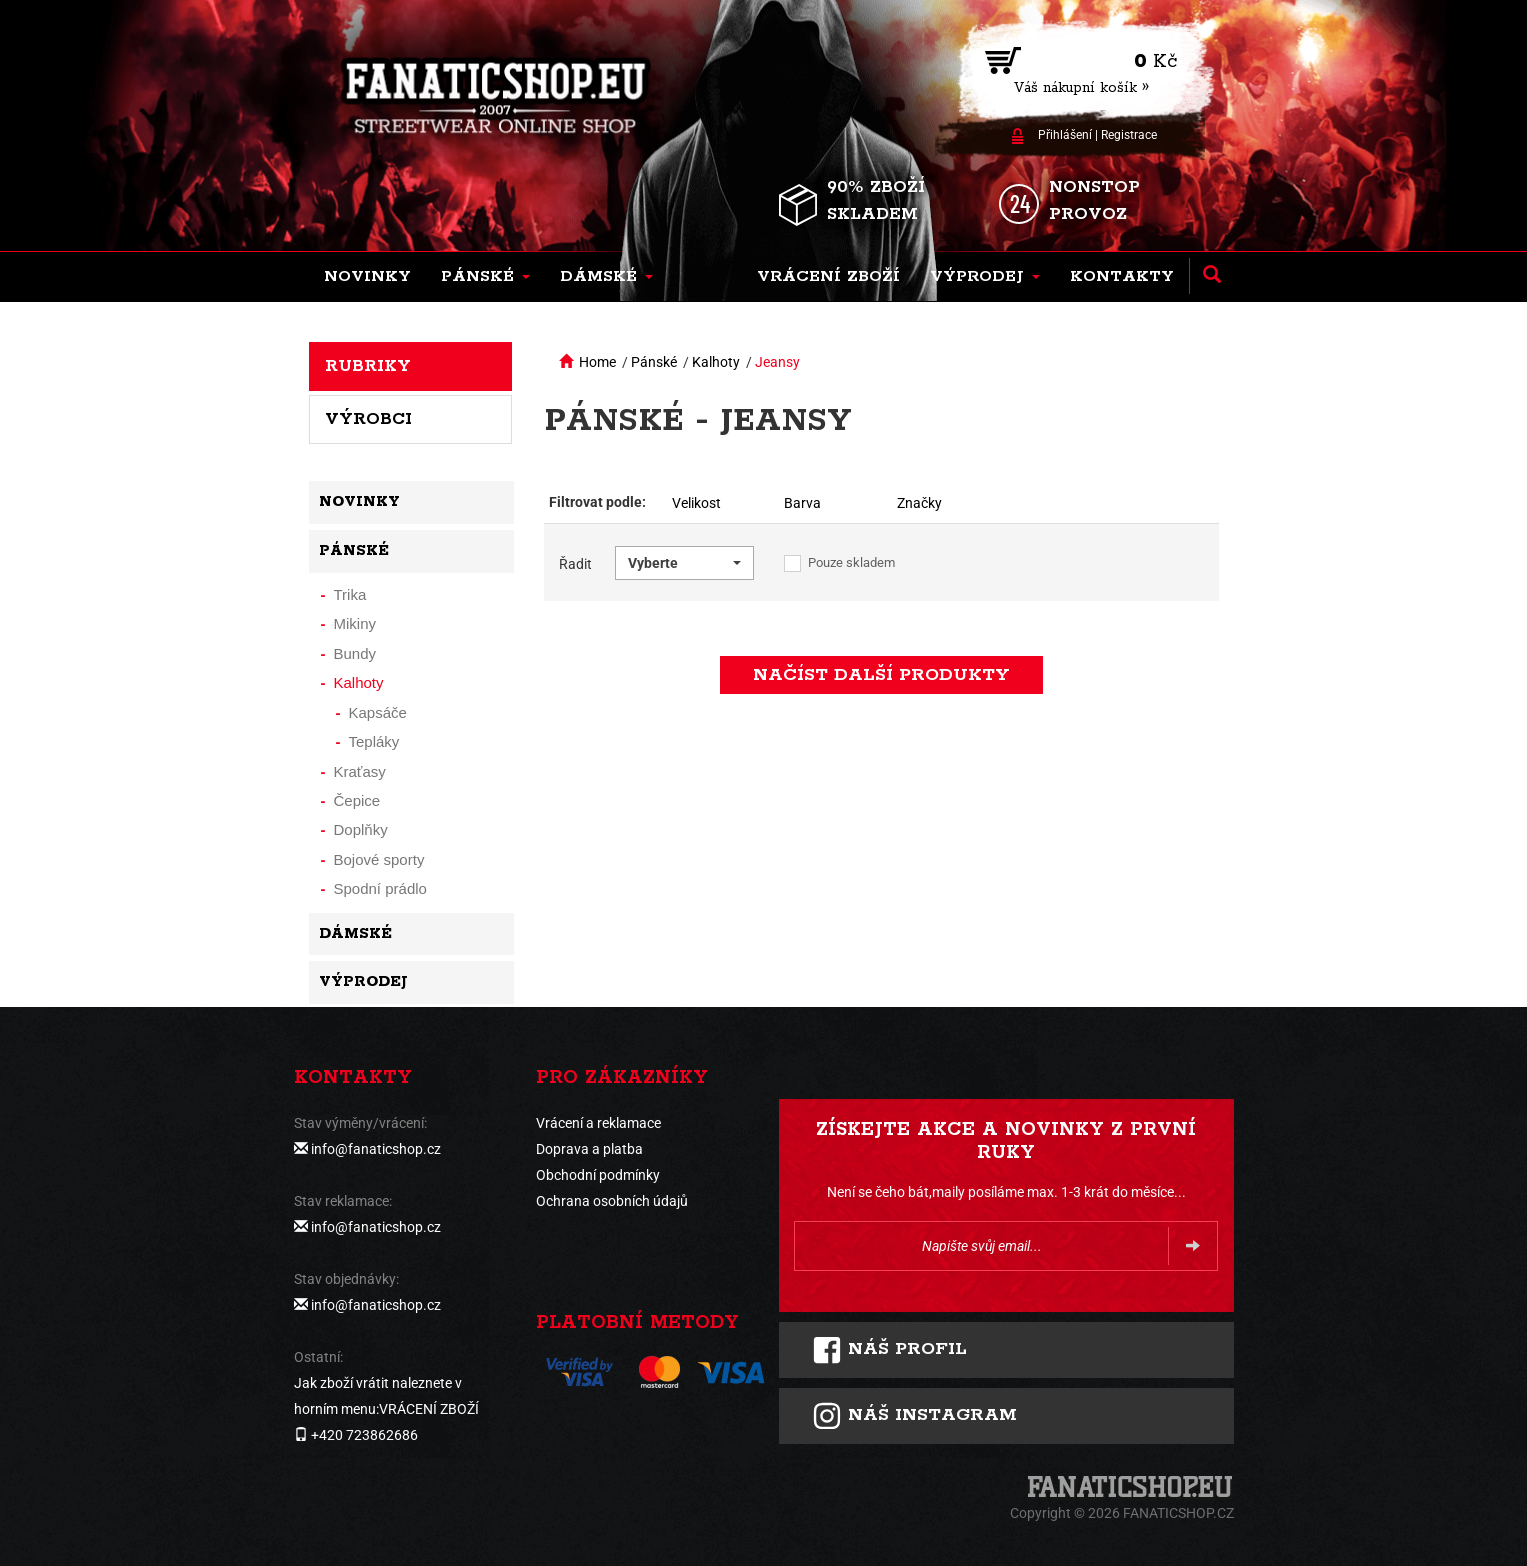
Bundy (355, 653)
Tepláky (374, 741)
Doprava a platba (589, 1149)
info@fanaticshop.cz (376, 1149)
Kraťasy (360, 771)
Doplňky (361, 829)
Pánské (654, 362)
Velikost (696, 503)
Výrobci (368, 419)
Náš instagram (914, 1416)
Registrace (1129, 135)
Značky (919, 503)
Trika (350, 594)
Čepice (357, 800)
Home (597, 362)
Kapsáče (378, 712)
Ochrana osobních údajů (612, 1201)
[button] (485, 277)
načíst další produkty (881, 675)
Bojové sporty (379, 859)
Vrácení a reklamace (598, 1123)
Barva (802, 503)
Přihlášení (1065, 135)
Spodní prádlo (380, 888)
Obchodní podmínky (598, 1175)
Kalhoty (716, 362)
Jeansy (777, 362)
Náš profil (889, 1350)
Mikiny (355, 623)
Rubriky (368, 366)
